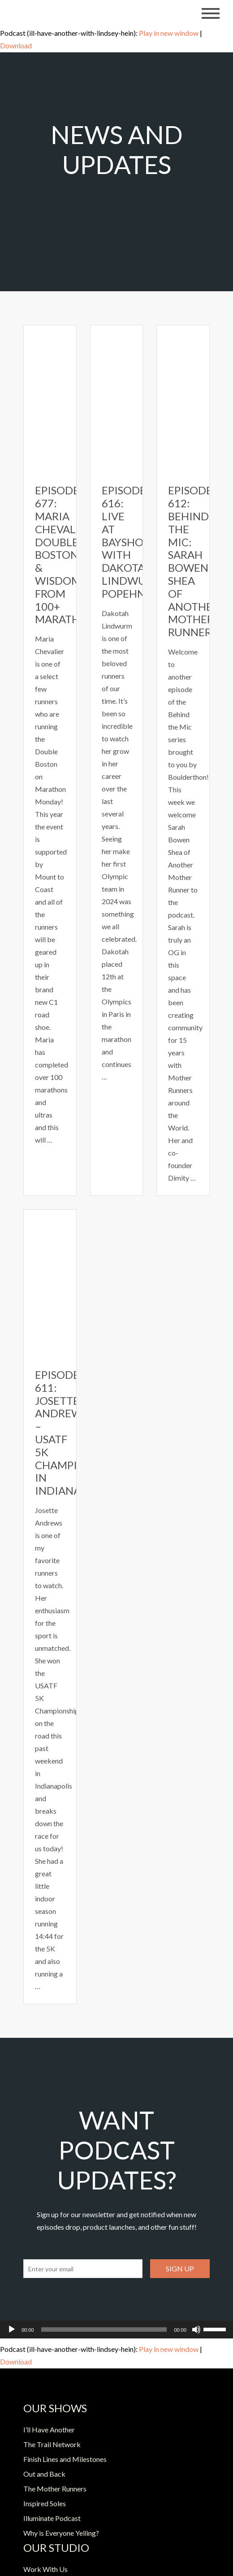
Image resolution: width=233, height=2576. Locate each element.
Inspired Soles (44, 2503)
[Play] (11, 2329)
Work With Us (45, 2569)
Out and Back (44, 2474)
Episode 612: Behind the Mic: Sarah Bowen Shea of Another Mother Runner (193, 561)
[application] (116, 2329)
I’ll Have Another (49, 2429)
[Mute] (196, 2329)
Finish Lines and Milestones (65, 2459)
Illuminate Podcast (52, 2518)
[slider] (104, 2329)
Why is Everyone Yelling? (61, 2533)
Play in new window (168, 33)
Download (16, 45)
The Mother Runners (54, 2488)
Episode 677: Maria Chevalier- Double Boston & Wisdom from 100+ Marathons (68, 554)
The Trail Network (52, 2444)
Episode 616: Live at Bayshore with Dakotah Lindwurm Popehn (132, 541)
